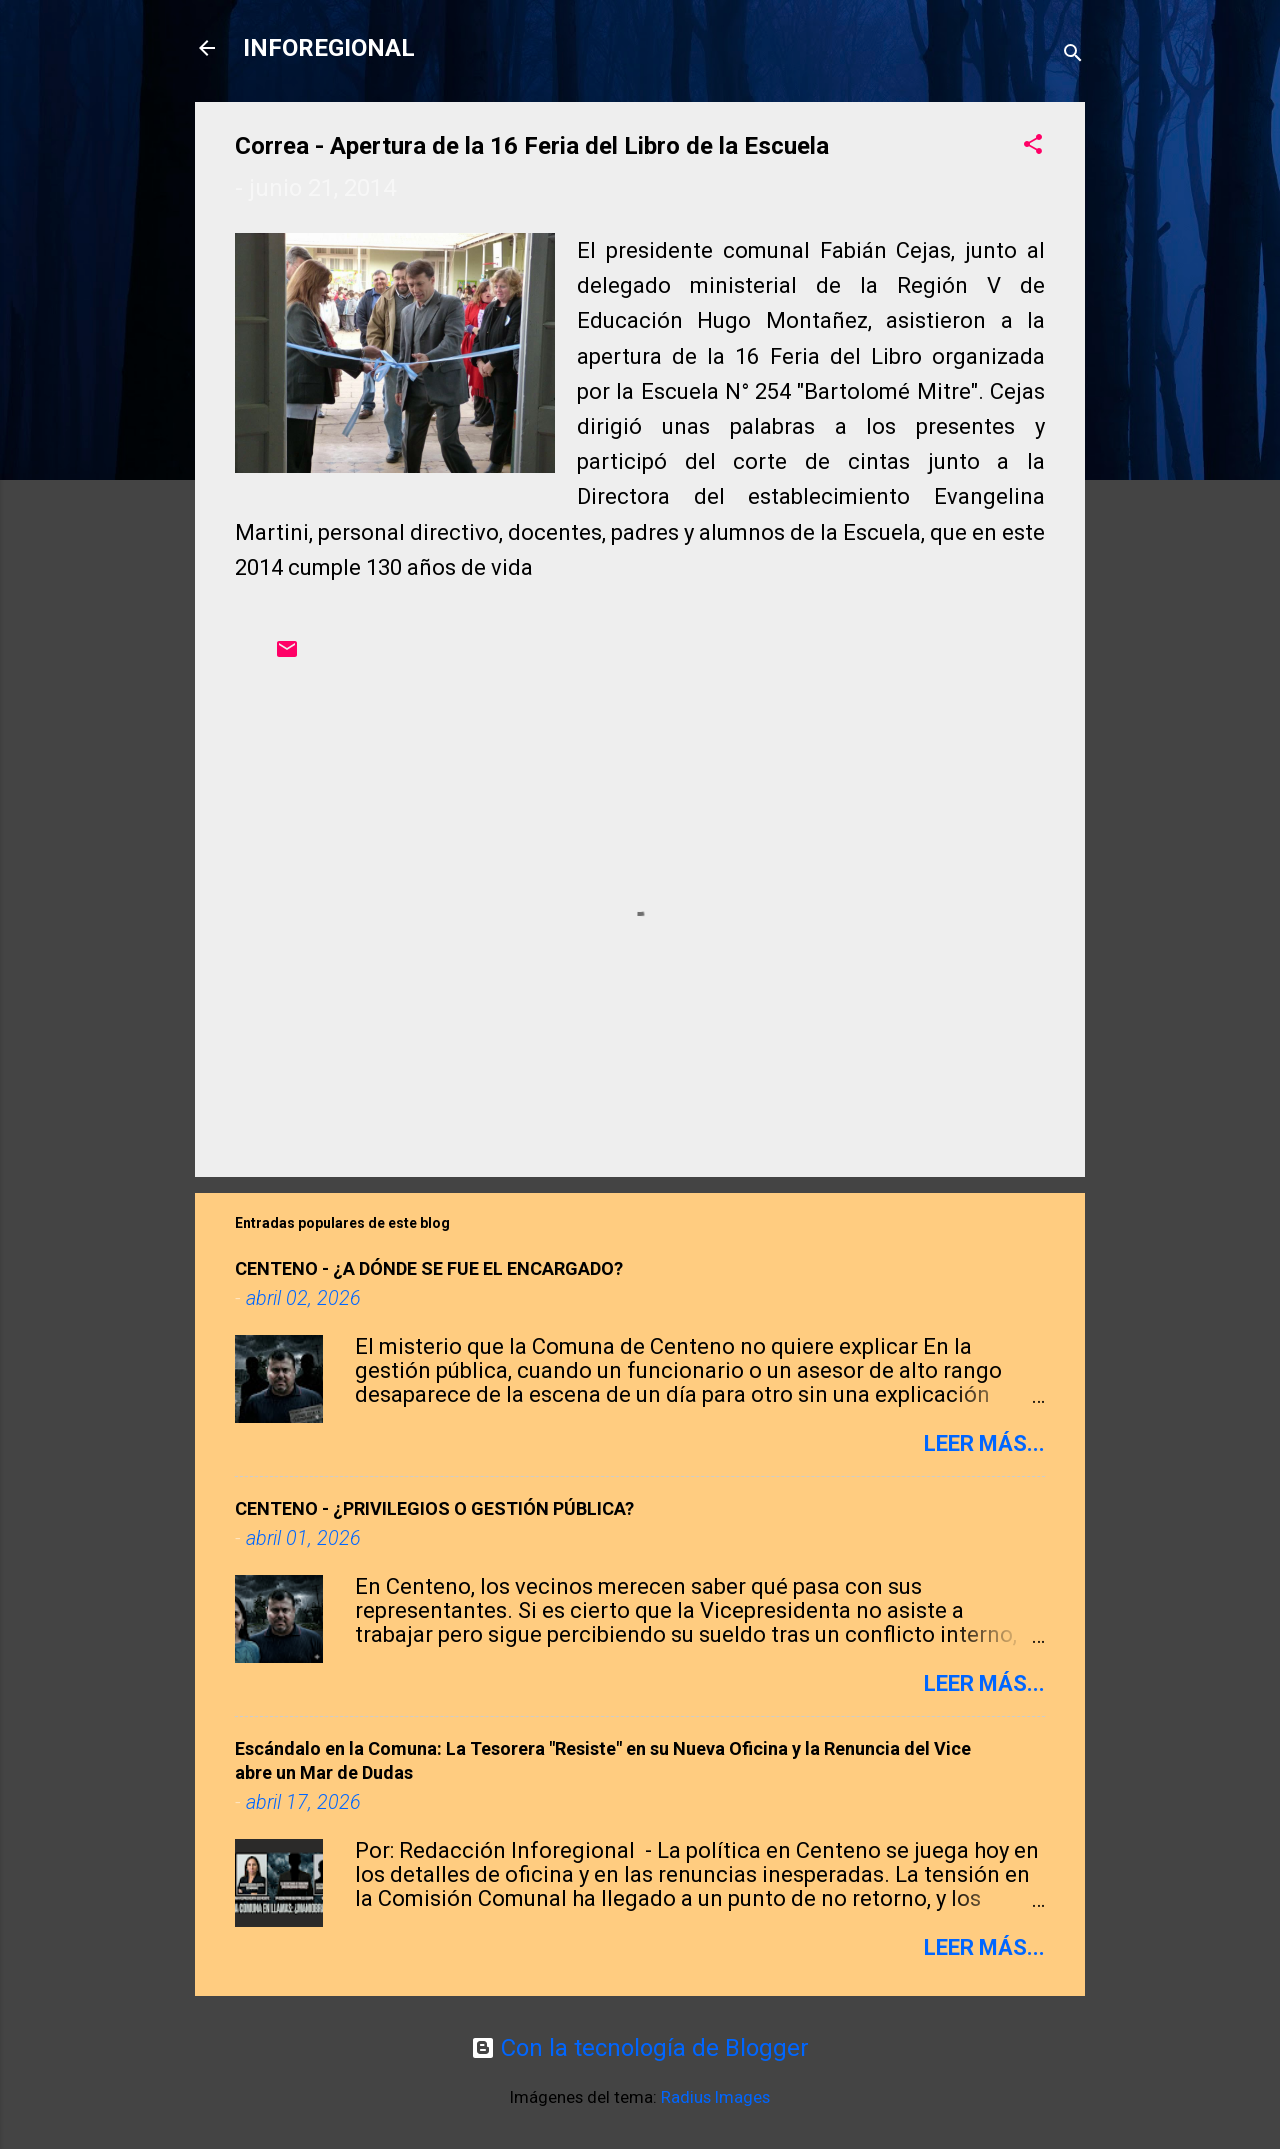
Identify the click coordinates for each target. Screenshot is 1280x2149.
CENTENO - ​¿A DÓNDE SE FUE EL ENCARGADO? (429, 1268)
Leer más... (984, 1443)
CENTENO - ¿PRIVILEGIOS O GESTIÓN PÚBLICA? (434, 1508)
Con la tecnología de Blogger (640, 2048)
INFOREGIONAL (329, 48)
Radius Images (715, 2097)
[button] (1033, 146)
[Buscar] (1073, 54)
